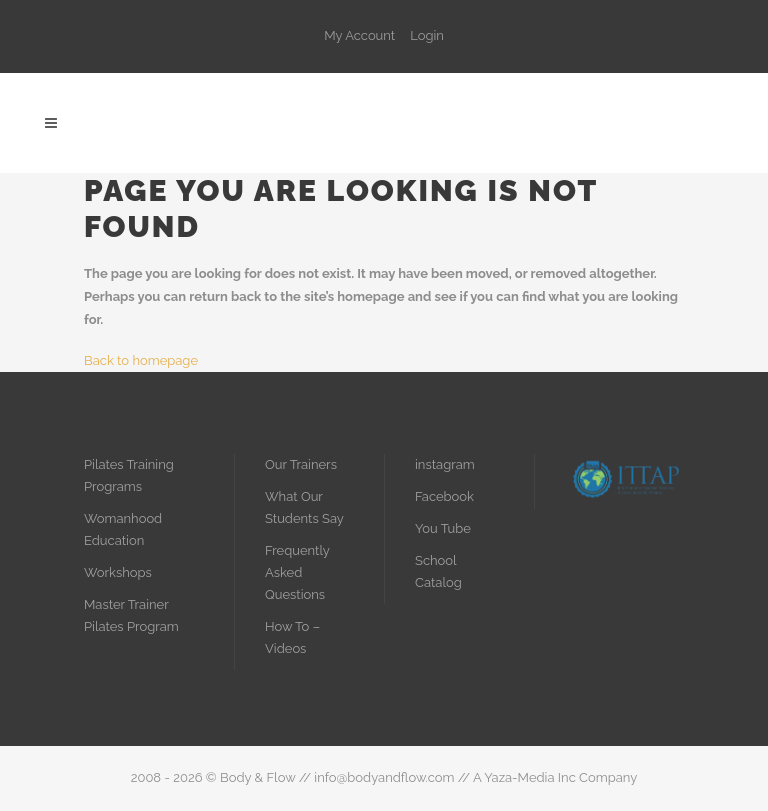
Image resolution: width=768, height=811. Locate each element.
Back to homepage (141, 360)
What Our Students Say (304, 507)
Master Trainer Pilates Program (131, 615)
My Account (359, 35)
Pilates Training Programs (129, 475)
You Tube (443, 528)
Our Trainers (301, 464)
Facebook (444, 496)
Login (427, 35)
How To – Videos (292, 637)
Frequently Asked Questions (297, 572)
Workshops (118, 572)
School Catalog (438, 571)
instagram (445, 464)
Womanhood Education (123, 529)
